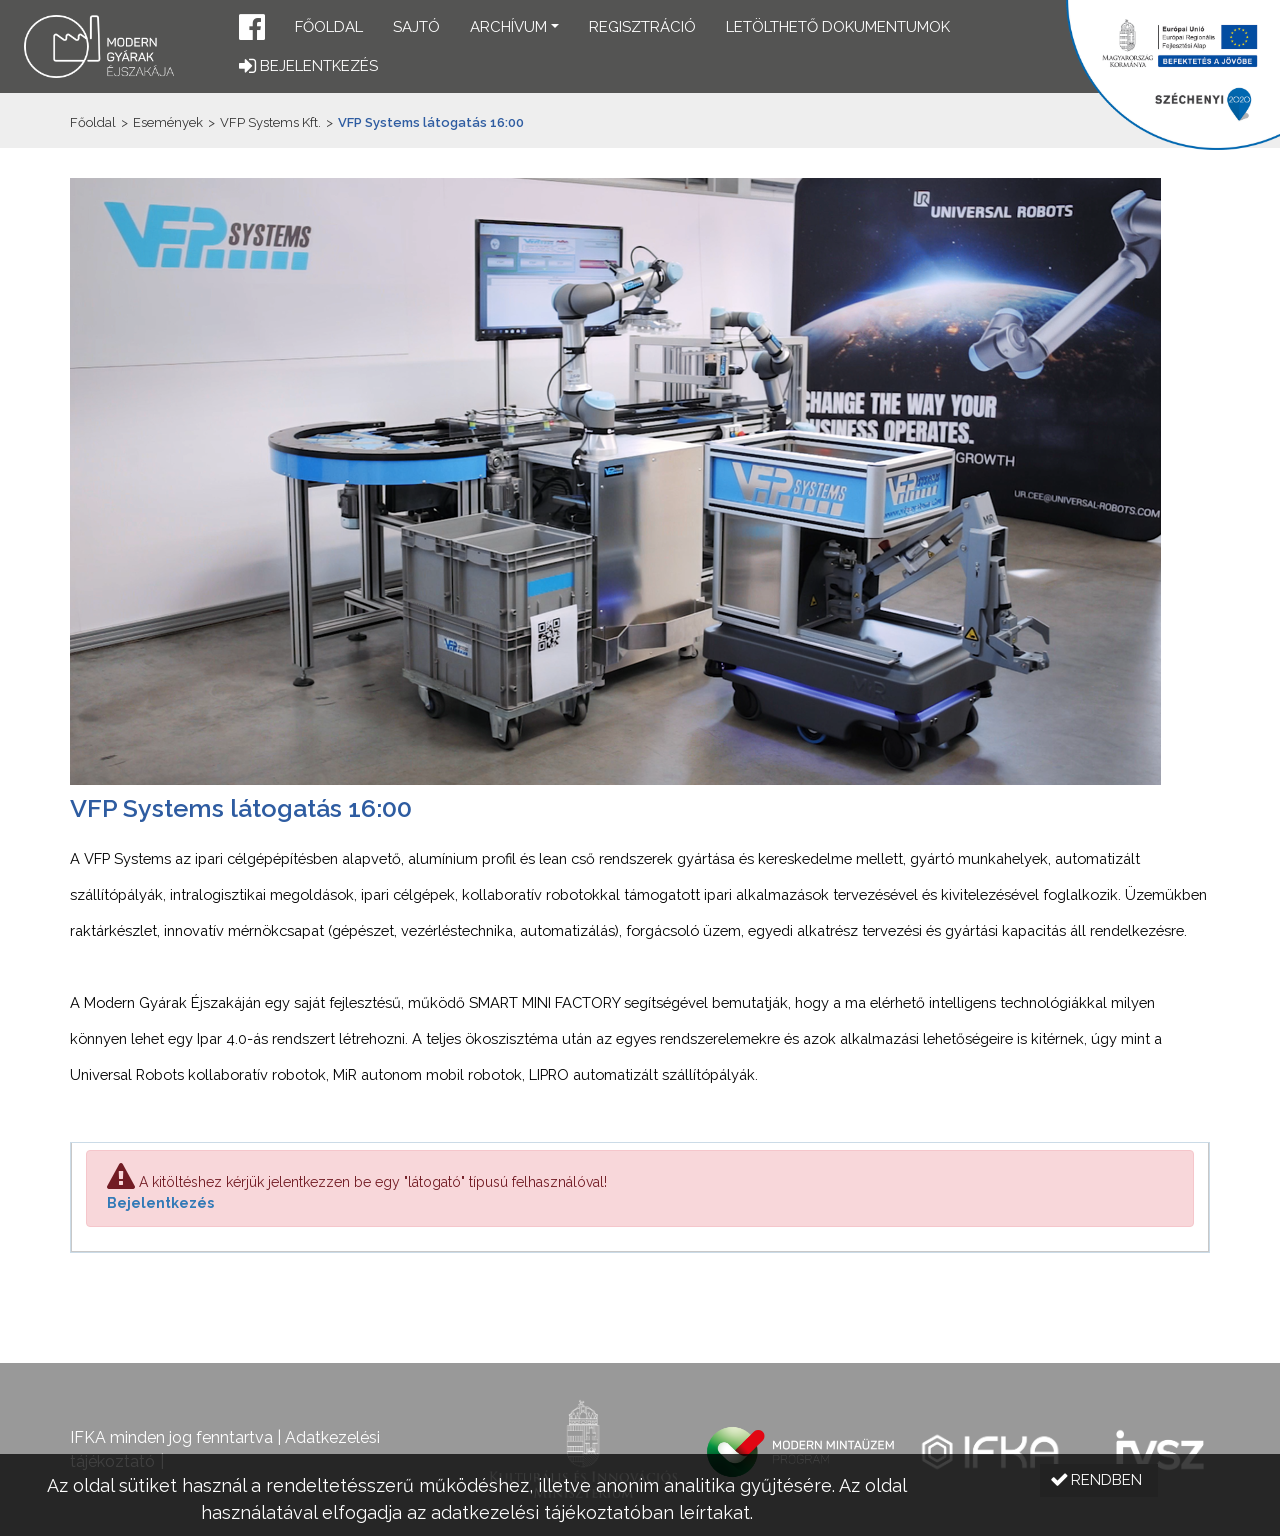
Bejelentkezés (160, 1203)
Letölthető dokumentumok (838, 27)
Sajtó (416, 27)
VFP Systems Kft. (270, 122)
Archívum (508, 27)
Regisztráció (642, 27)
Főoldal (329, 27)
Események (168, 122)
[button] (252, 29)
